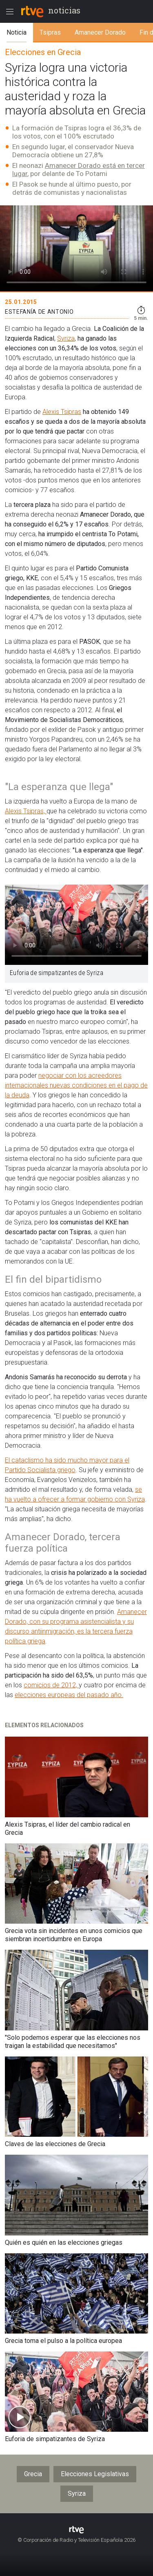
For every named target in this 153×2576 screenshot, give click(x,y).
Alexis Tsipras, (26, 811)
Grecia (33, 2474)
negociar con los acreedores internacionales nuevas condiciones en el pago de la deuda (76, 1085)
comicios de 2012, (51, 1685)
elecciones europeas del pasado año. (69, 1695)
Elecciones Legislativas (95, 2474)
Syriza (66, 338)
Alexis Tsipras (61, 412)
